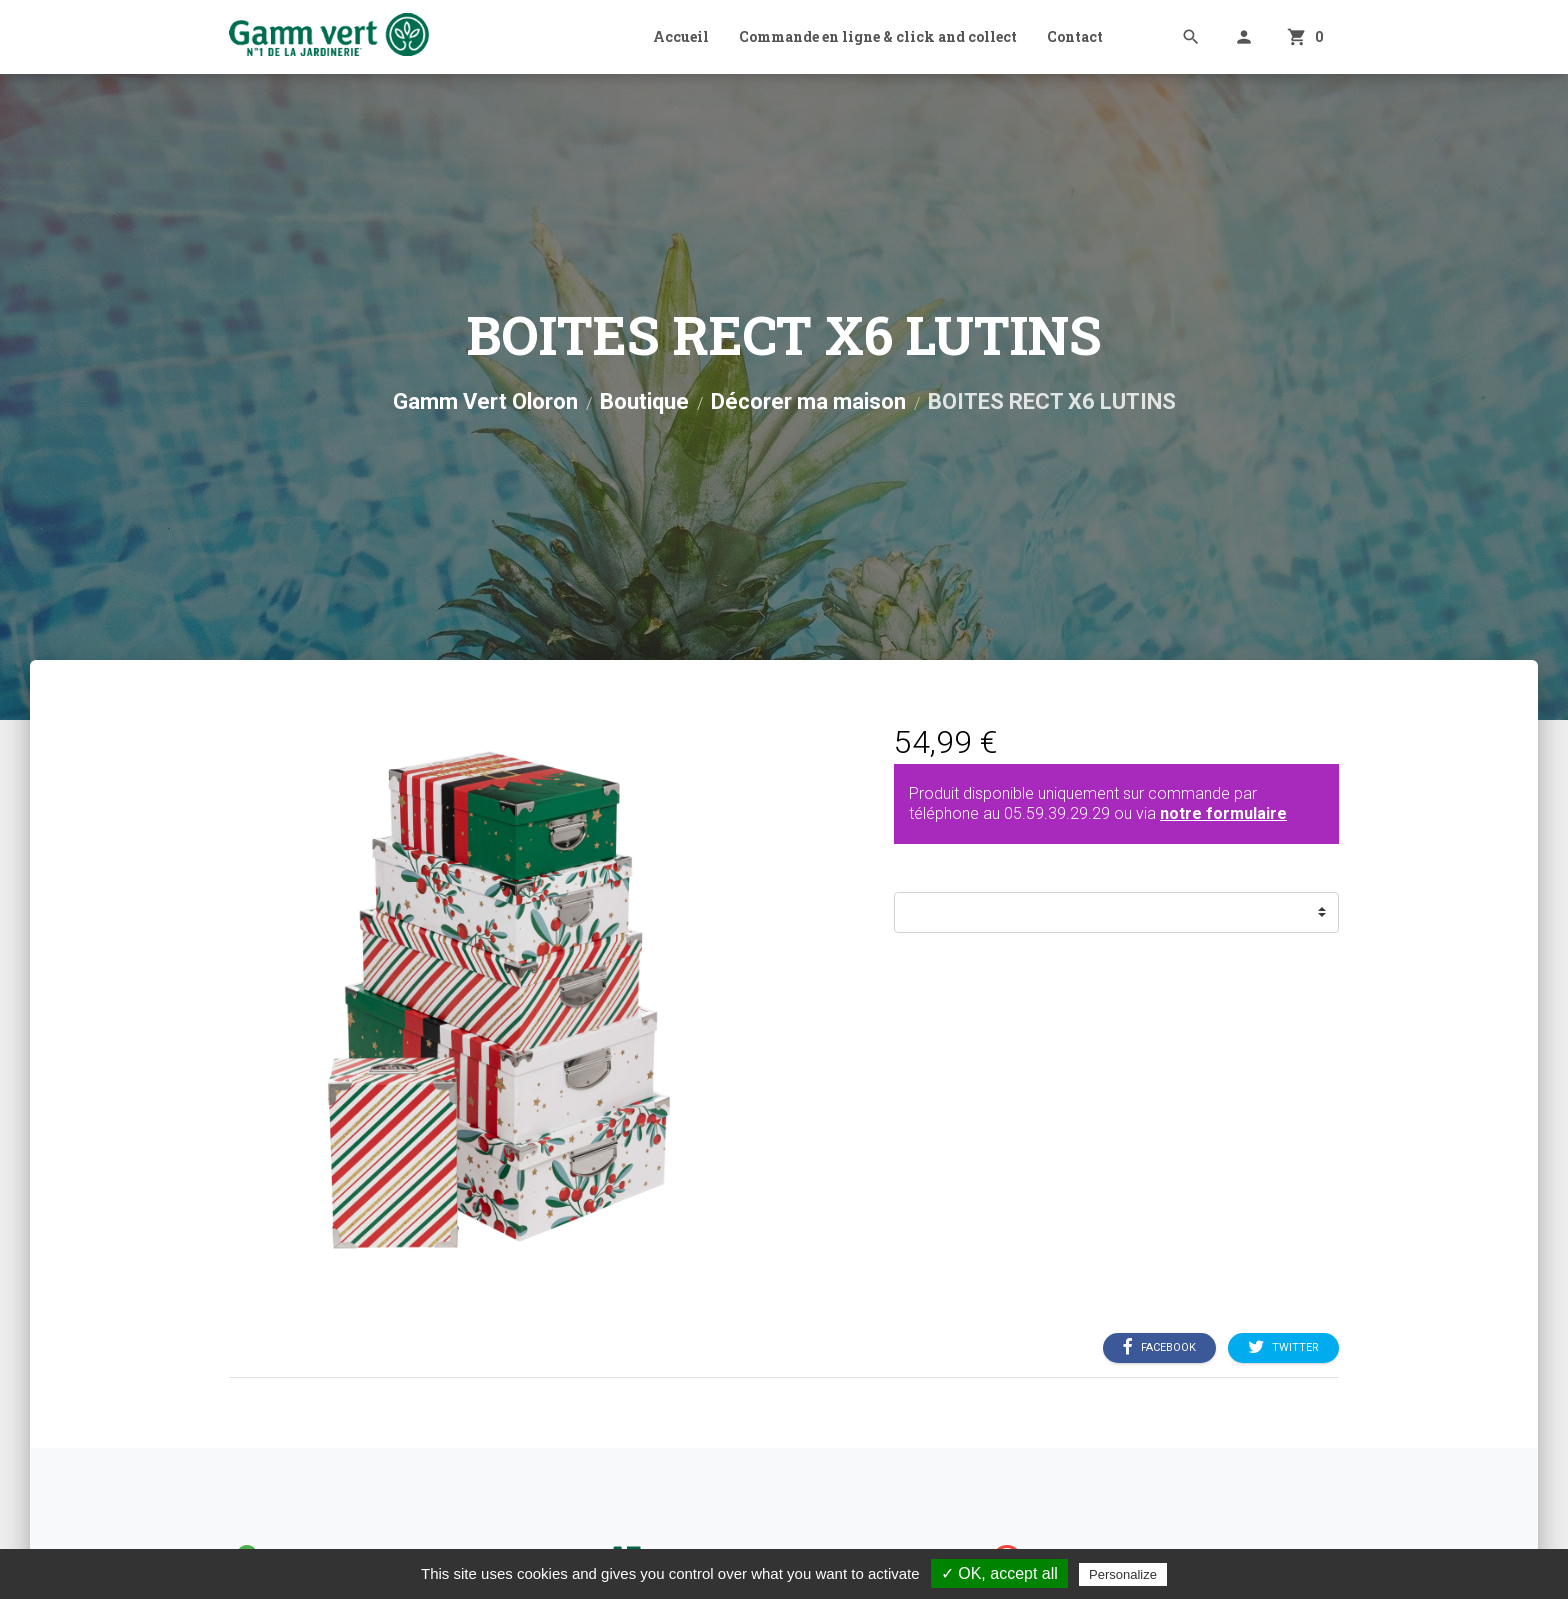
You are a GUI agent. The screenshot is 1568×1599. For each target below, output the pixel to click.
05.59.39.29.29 (1057, 813)
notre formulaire (1223, 813)
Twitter (1283, 1347)
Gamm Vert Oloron (485, 401)
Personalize (1123, 1574)
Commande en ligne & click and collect (878, 36)
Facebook (1159, 1347)
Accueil (681, 36)
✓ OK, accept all (999, 1573)
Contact (1075, 36)
